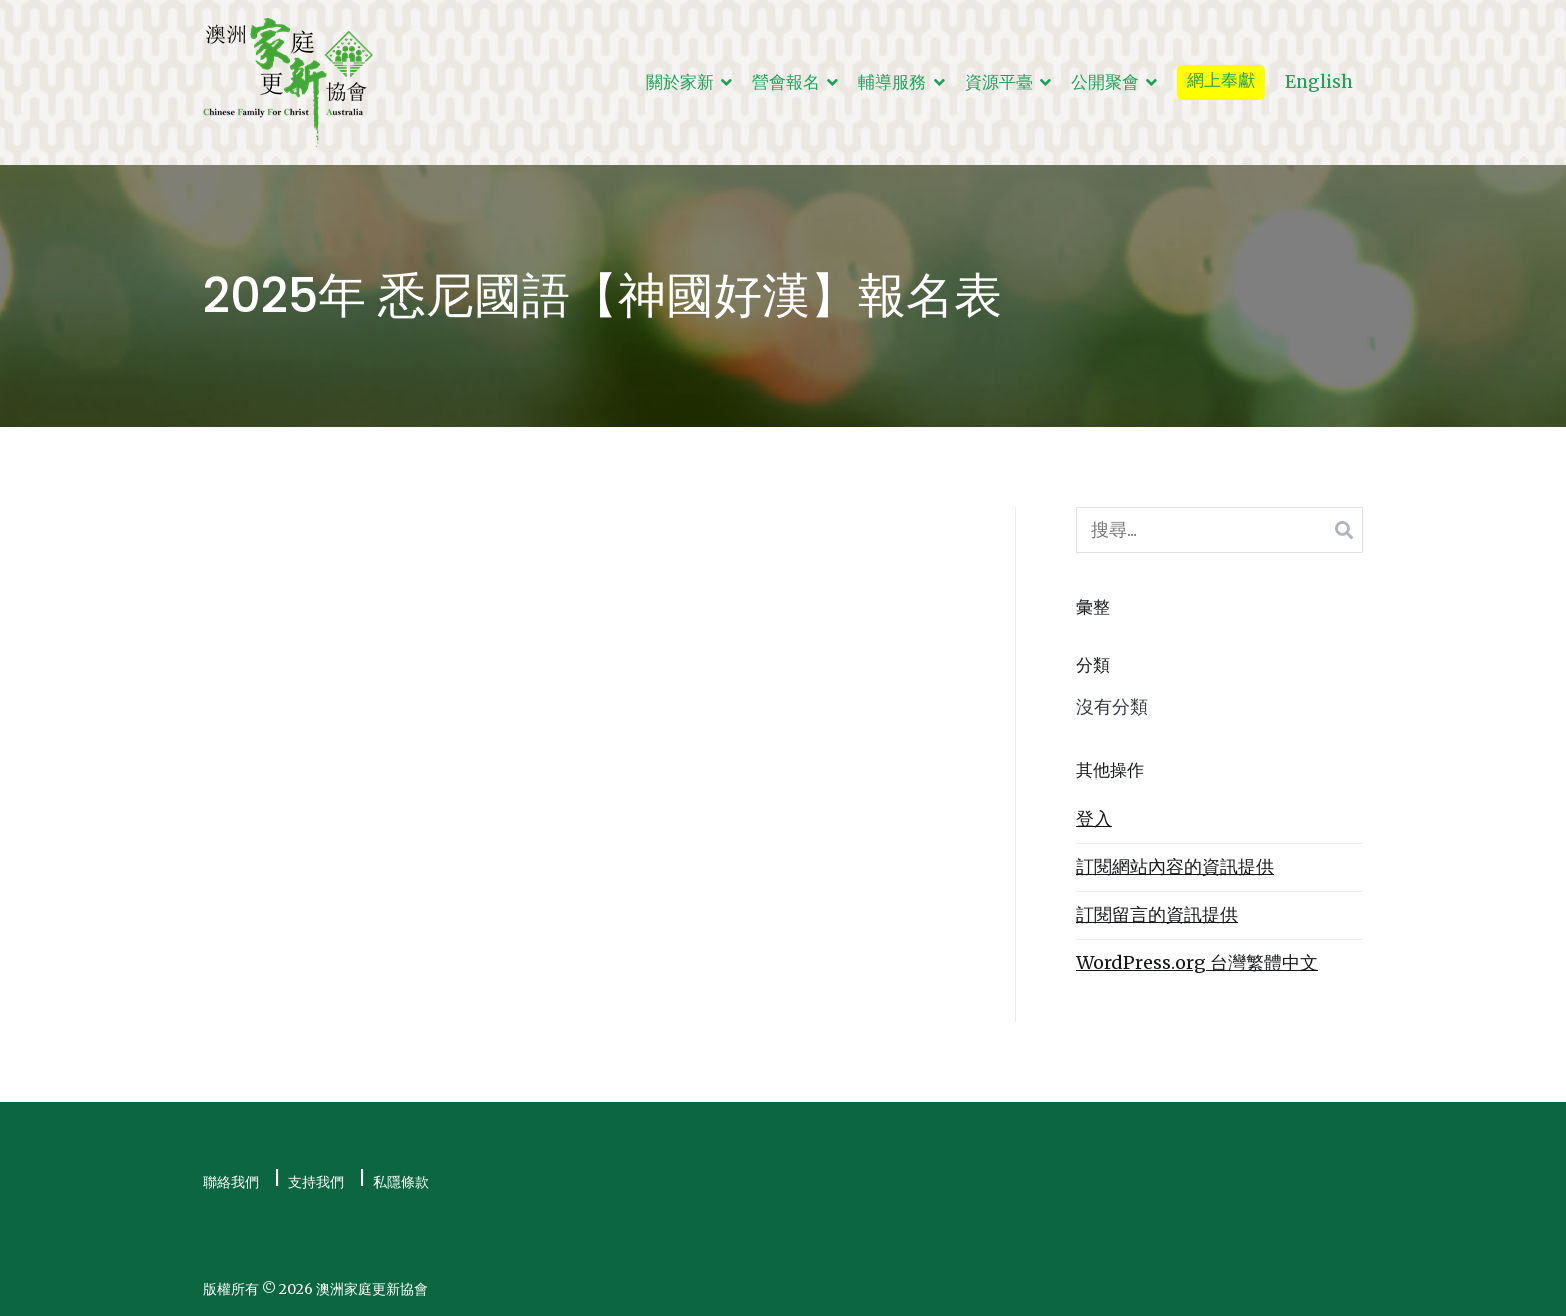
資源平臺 (999, 82)
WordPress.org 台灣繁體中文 (1197, 962)
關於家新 (680, 82)
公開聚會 (1105, 82)
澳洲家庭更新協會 (372, 1289)
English (1319, 82)
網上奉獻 (1221, 80)
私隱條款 (401, 1182)
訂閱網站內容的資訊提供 (1175, 866)
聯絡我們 (231, 1182)
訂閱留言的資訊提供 (1157, 914)
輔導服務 (892, 82)
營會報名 (786, 82)
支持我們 (316, 1182)
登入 (1094, 818)
